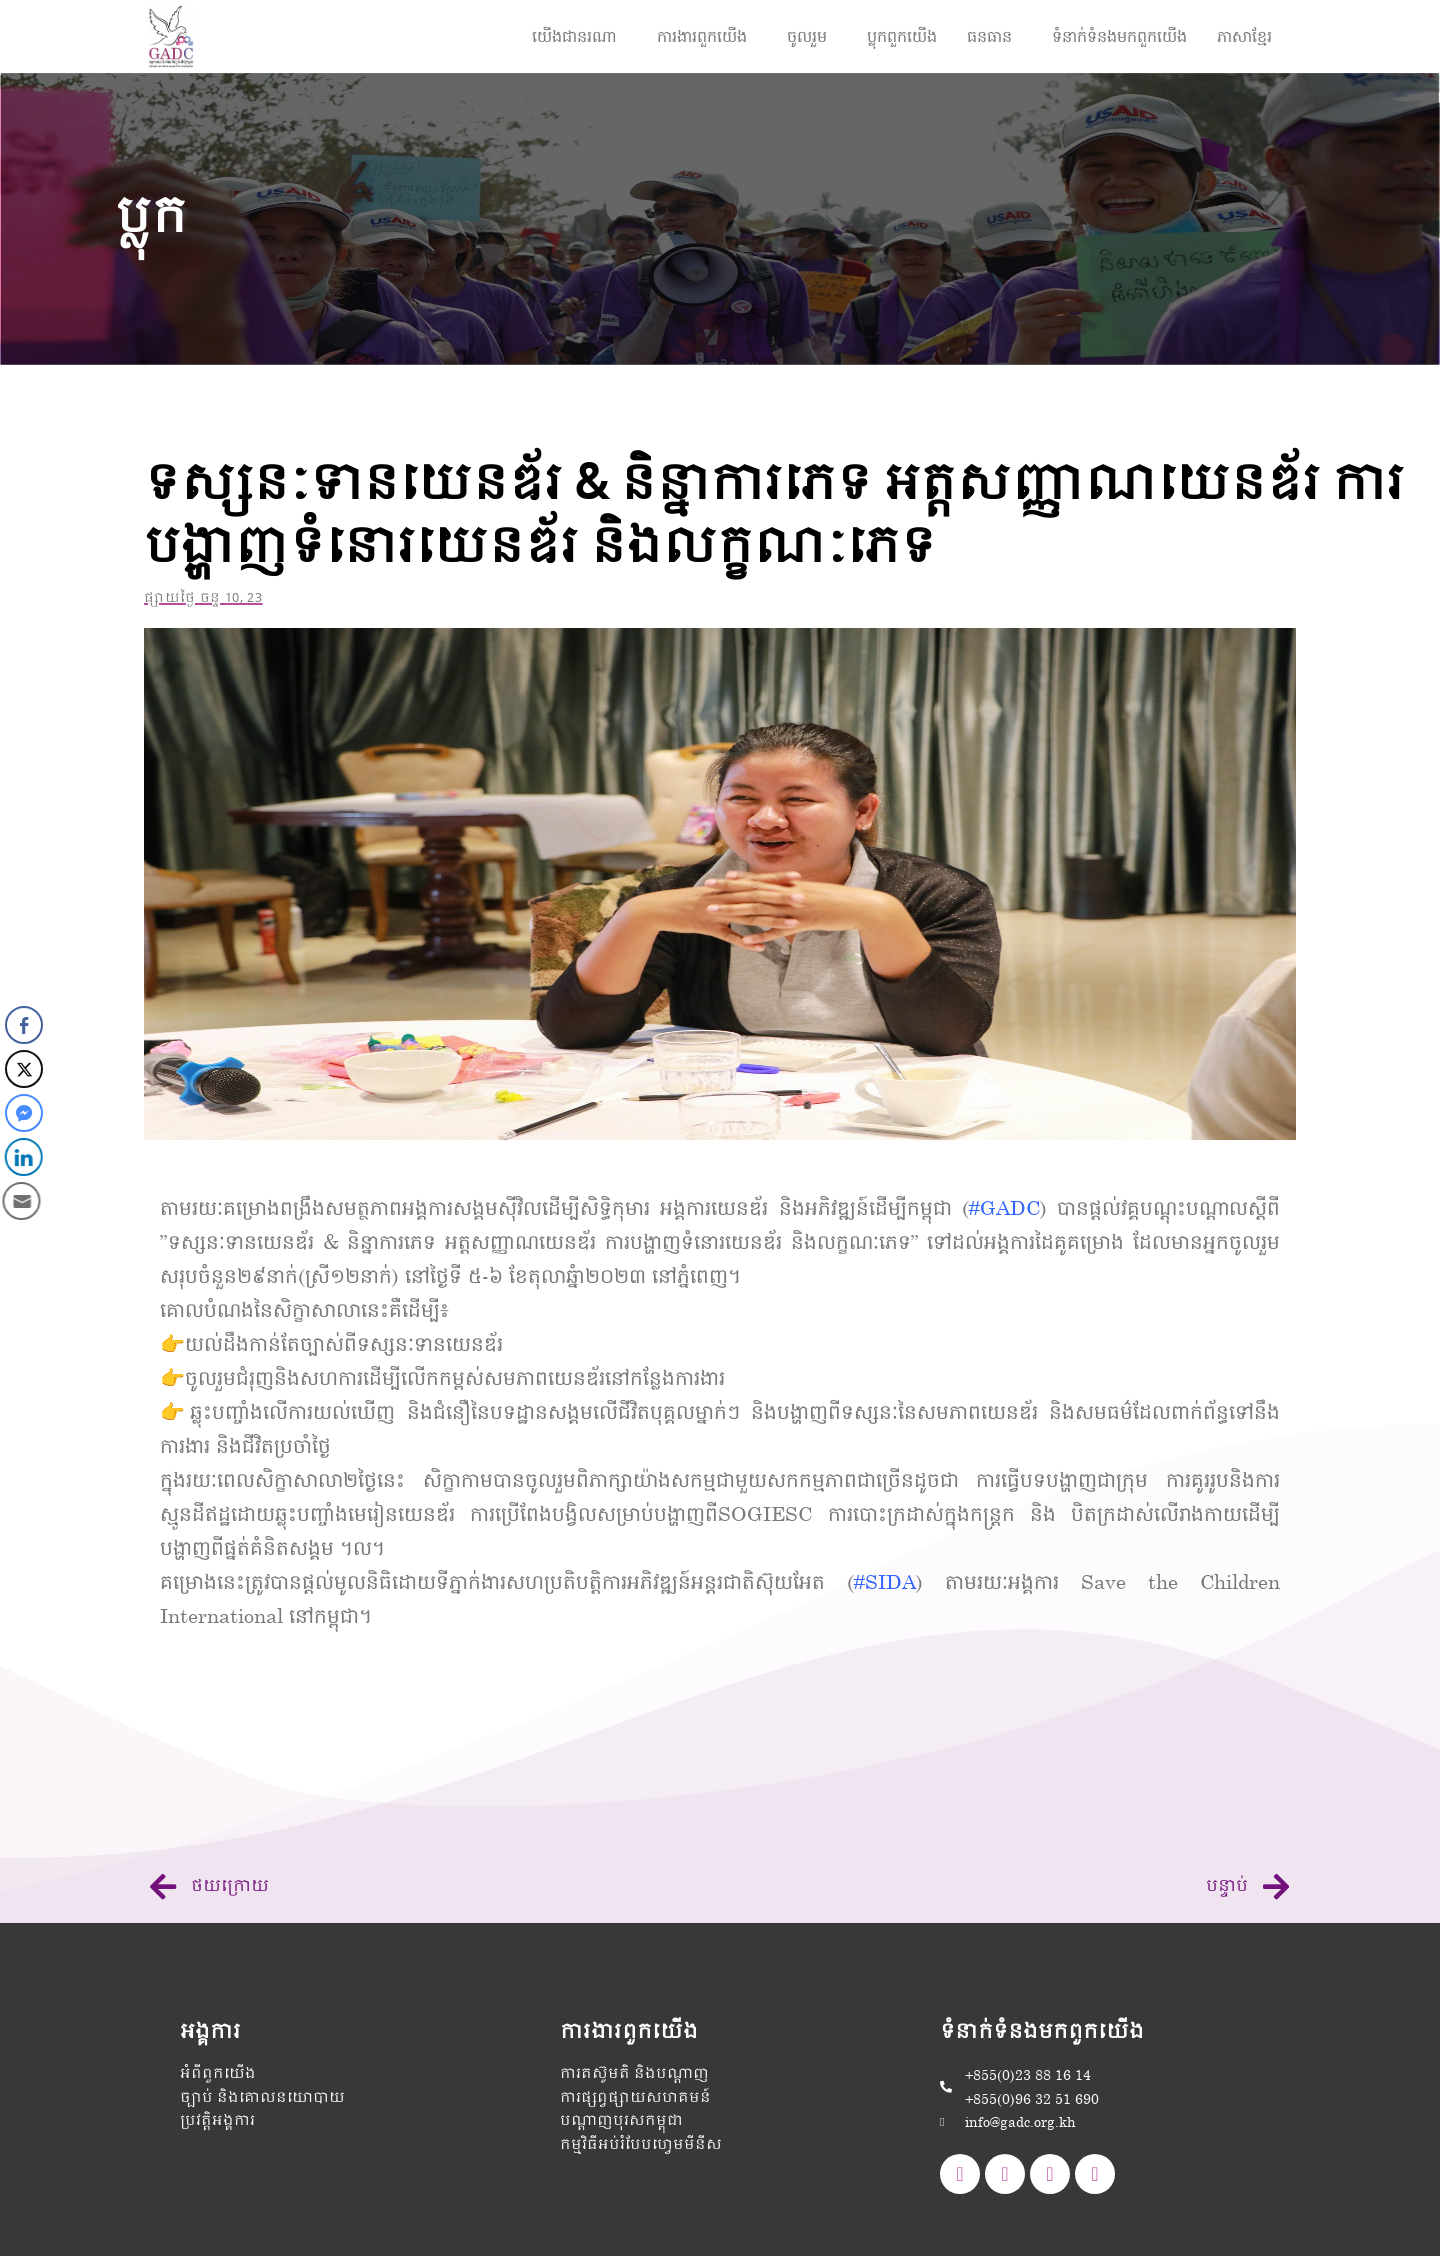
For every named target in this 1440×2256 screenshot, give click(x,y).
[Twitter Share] (24, 1069)
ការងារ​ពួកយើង (702, 35)
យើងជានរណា (574, 35)
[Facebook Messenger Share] (21, 1113)
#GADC (1004, 1207)
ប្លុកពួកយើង (902, 35)
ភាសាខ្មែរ (1244, 35)
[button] (579, 36)
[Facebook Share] (24, 1025)
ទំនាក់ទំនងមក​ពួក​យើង (1119, 35)
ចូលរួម (807, 35)
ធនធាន (989, 35)
